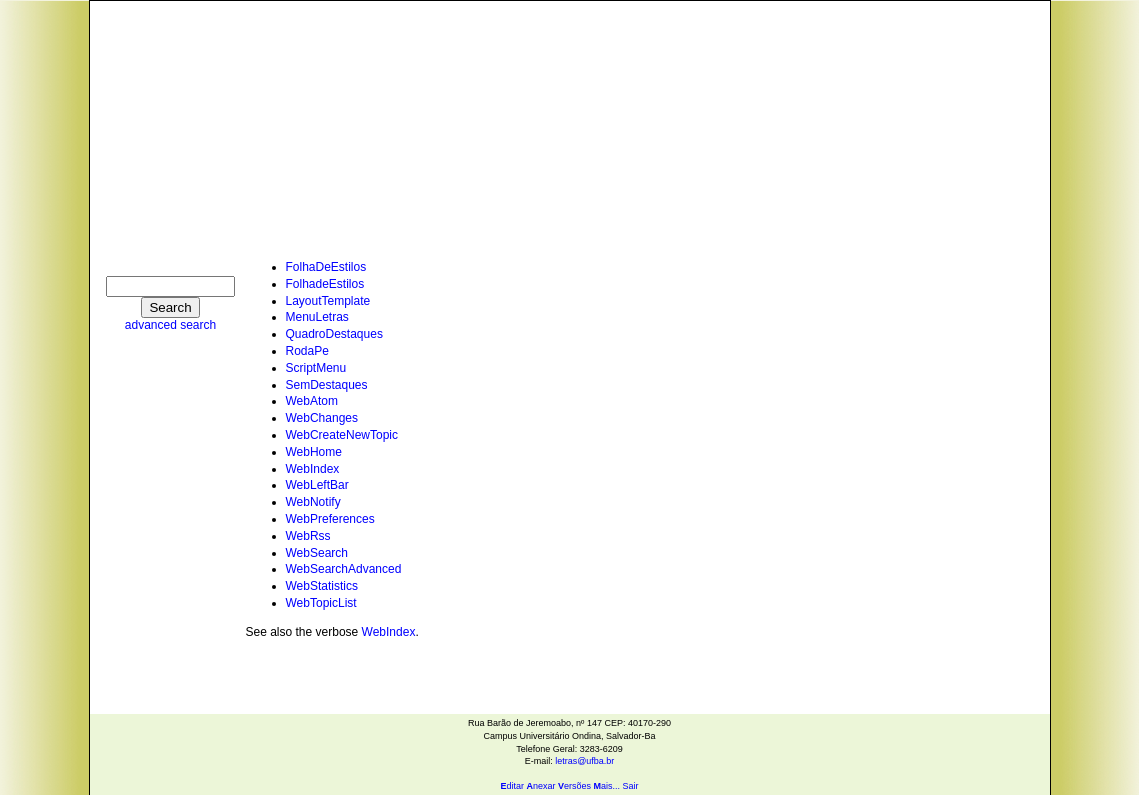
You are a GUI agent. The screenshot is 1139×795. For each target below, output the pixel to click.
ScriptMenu (316, 368)
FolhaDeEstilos (326, 267)
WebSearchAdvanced (344, 569)
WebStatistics (322, 586)
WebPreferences (330, 519)
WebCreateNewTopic (342, 435)
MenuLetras (317, 317)
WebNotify (313, 502)
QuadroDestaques (334, 334)
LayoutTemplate (328, 301)
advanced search (170, 325)
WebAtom (312, 401)
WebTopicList (321, 603)
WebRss (308, 536)
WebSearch (317, 553)
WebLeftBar (317, 485)
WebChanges (322, 418)
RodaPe (307, 351)
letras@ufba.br (584, 761)
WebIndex (313, 469)
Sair (631, 786)
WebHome (314, 452)
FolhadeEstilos (325, 284)
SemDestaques (327, 385)
